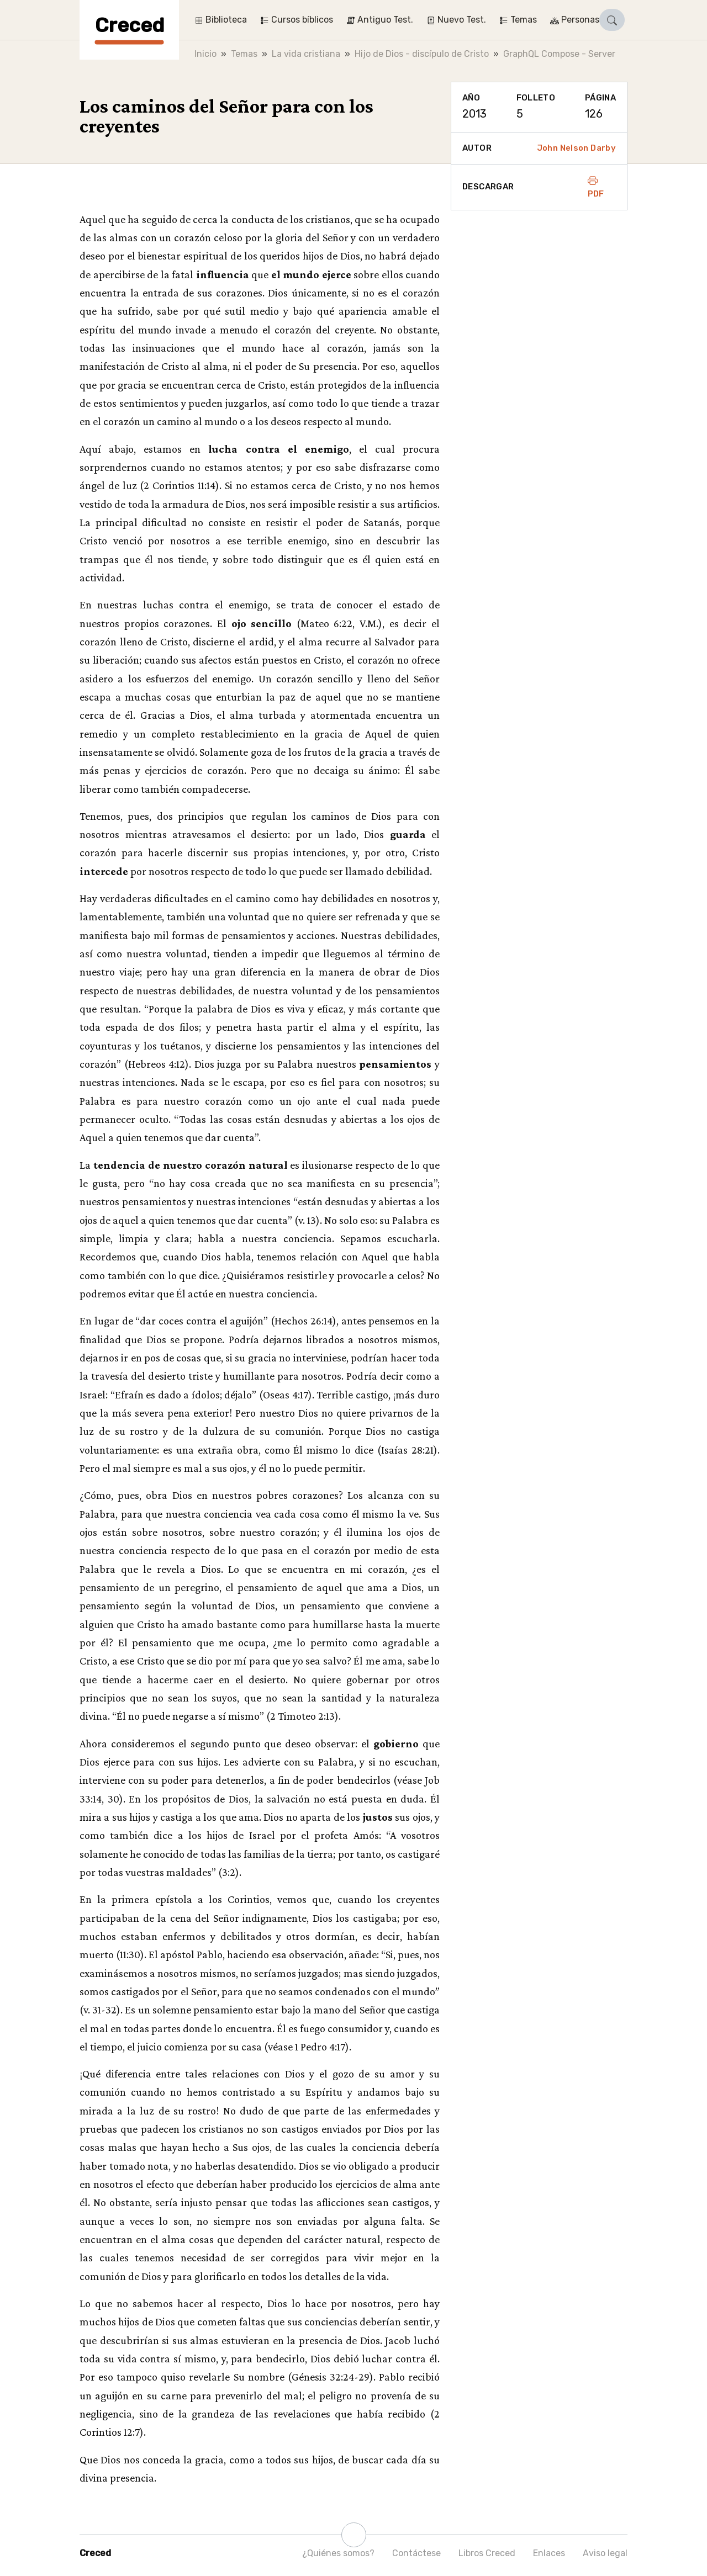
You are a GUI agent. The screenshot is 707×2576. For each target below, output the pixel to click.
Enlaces (549, 2553)
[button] (612, 20)
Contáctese (416, 2553)
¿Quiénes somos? (338, 2553)
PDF (596, 187)
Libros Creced (486, 2553)
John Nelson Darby (576, 148)
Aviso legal (605, 2553)
